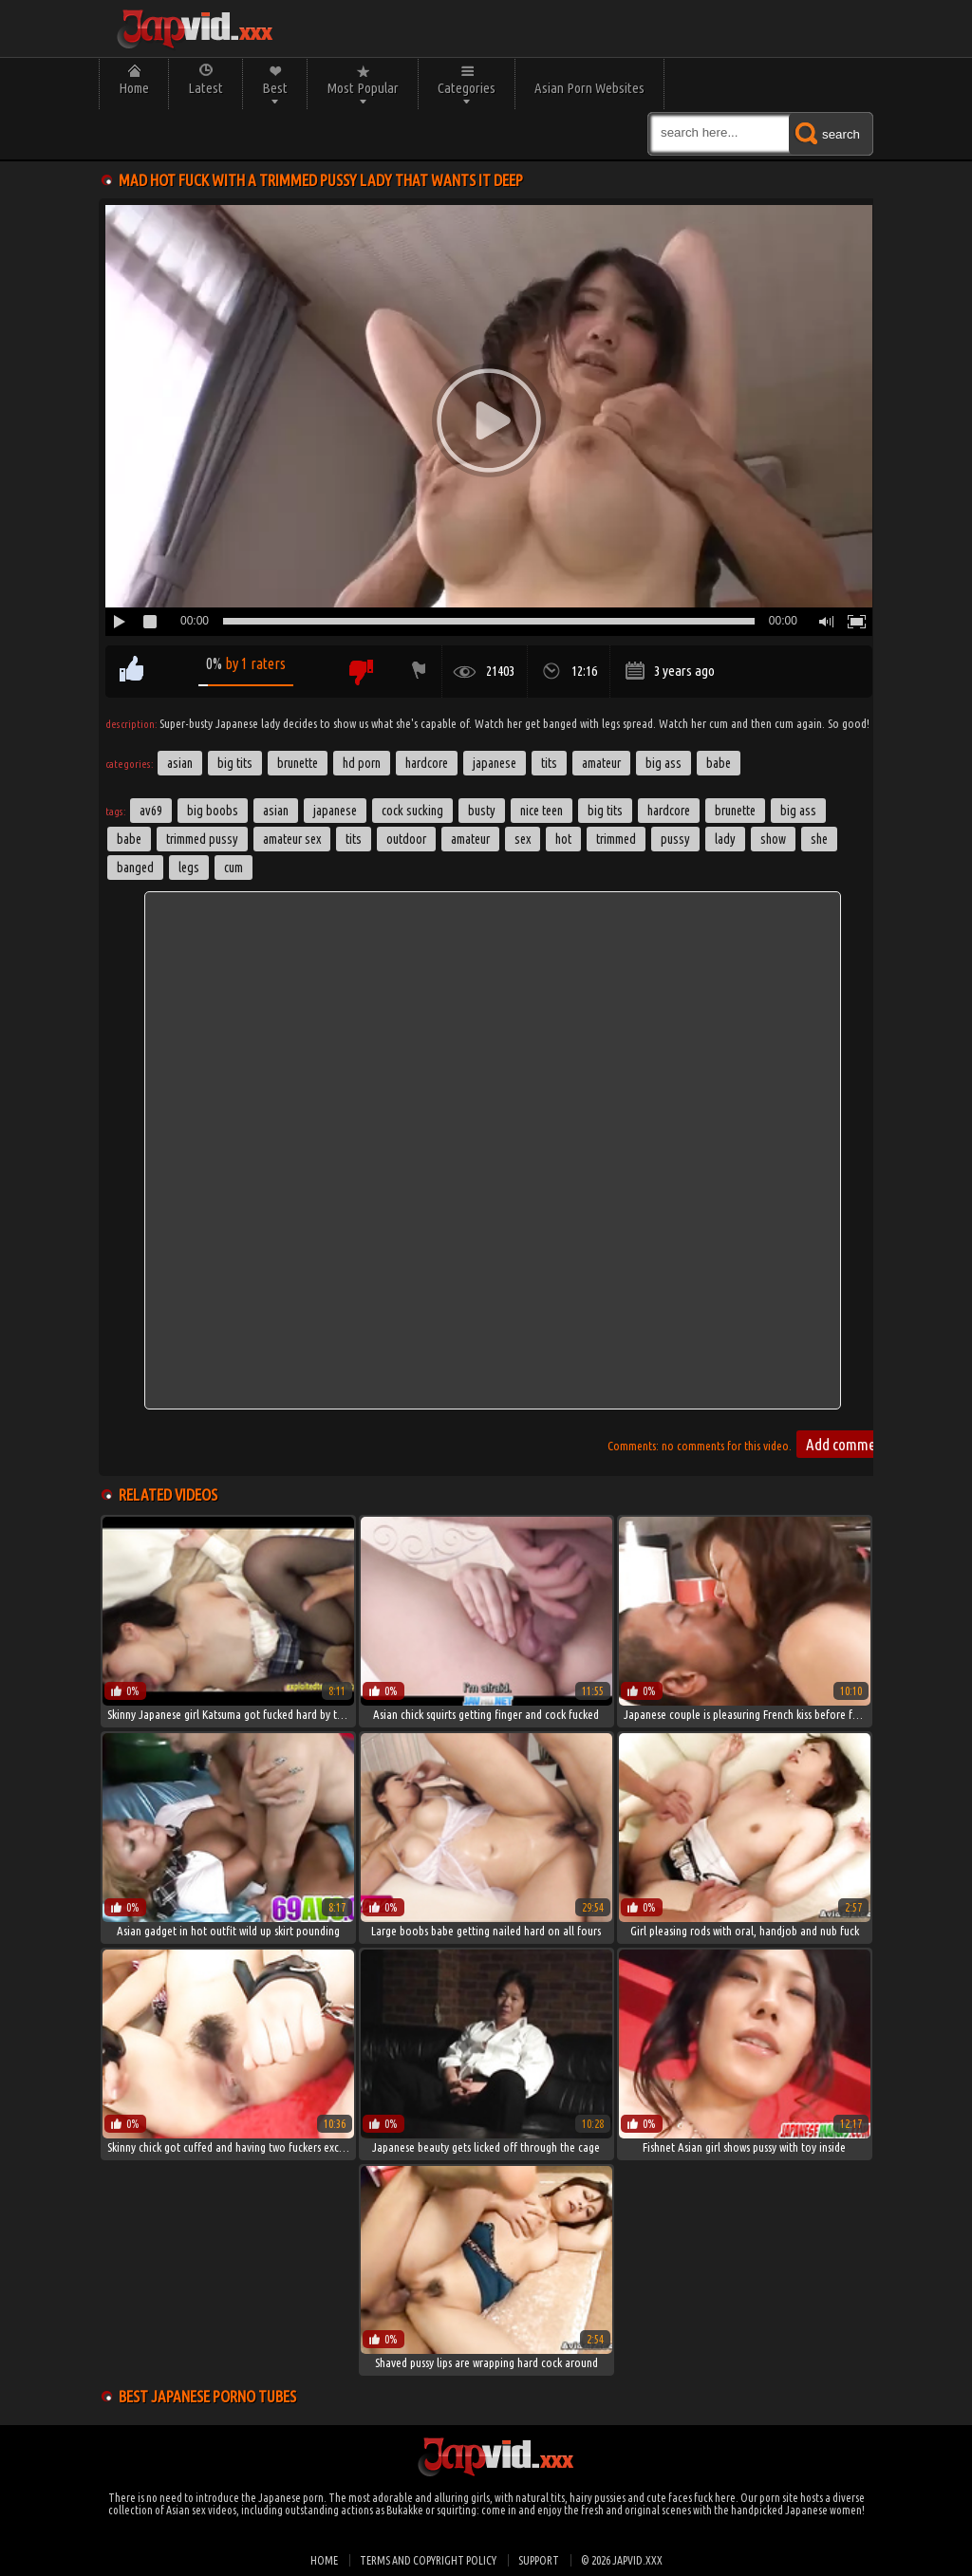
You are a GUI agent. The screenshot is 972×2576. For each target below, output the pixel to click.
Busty (481, 810)
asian (276, 810)
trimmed (616, 839)
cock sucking (412, 810)
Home (134, 88)
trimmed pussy (202, 839)
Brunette (297, 763)
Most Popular (363, 88)
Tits (549, 763)
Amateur (601, 763)
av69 (151, 810)
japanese (335, 810)
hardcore (668, 810)
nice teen (541, 810)
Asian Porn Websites (589, 88)
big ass (798, 810)
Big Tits (234, 763)
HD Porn (362, 763)
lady (725, 839)
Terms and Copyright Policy (428, 2560)
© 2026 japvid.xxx (622, 2560)
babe (129, 839)
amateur (470, 839)
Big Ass (663, 763)
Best (275, 88)
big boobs (212, 810)
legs (188, 867)
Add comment (847, 1444)
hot (563, 839)
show (773, 839)
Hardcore (426, 763)
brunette (735, 810)
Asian (180, 763)
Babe (718, 763)
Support (538, 2560)
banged (135, 867)
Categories (466, 88)
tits (354, 839)
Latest (205, 88)
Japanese (494, 763)
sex (522, 839)
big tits (605, 810)
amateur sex (292, 839)
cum (233, 867)
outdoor (406, 839)
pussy (675, 839)
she (819, 839)
